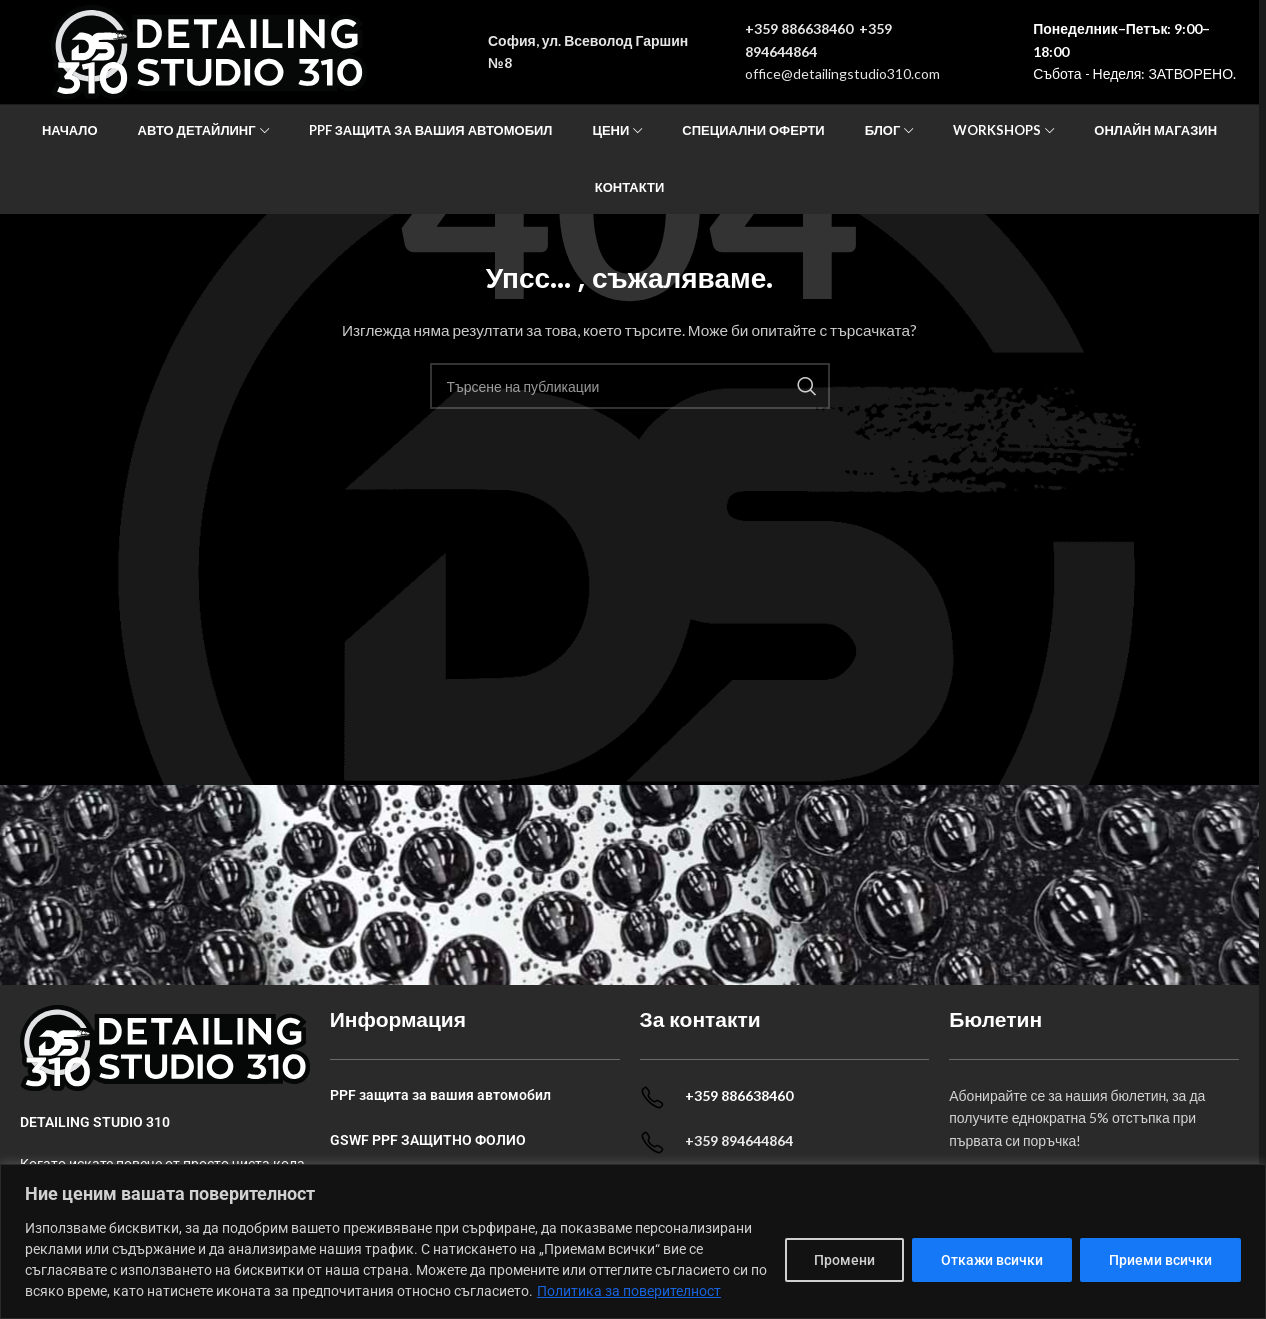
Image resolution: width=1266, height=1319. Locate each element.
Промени (844, 1260)
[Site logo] (209, 50)
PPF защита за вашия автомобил (440, 1095)
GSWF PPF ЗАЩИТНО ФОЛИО (428, 1140)
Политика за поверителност (629, 1291)
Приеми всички (1160, 1260)
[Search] (630, 386)
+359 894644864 (739, 1140)
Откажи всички (992, 1260)
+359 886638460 (799, 28)
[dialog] (633, 1241)
